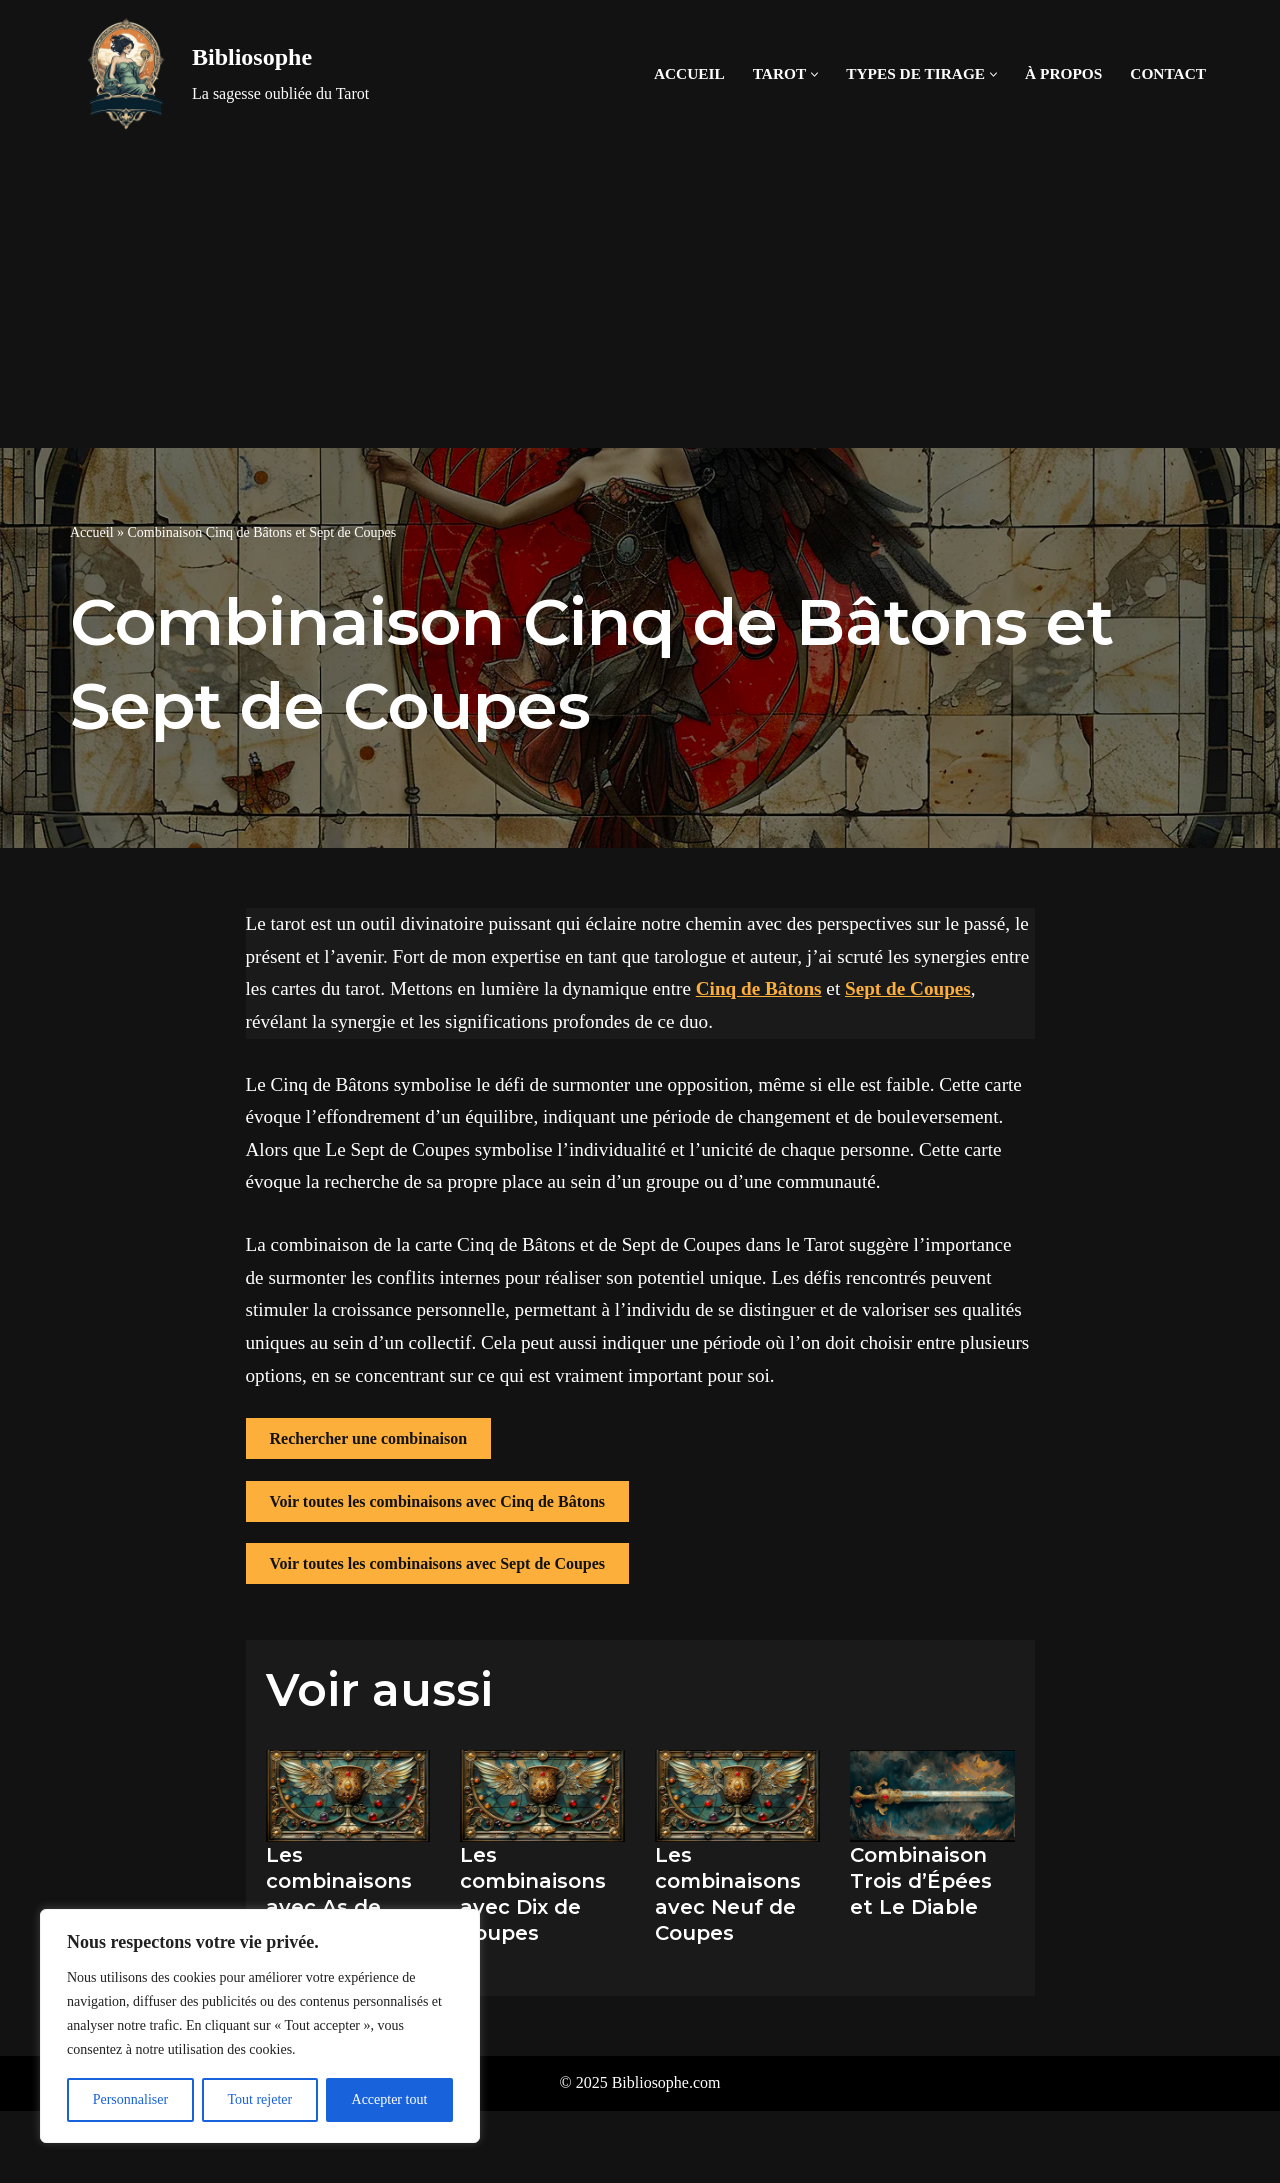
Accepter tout (390, 2099)
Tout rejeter (259, 2099)
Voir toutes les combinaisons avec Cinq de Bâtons (438, 1501)
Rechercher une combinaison (369, 1438)
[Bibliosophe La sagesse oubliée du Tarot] (219, 74)
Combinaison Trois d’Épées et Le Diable (921, 1881)
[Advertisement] (640, 298)
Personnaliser (130, 2099)
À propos (1063, 73)
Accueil (689, 73)
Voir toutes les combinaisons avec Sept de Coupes (438, 1563)
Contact (1168, 73)
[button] (814, 74)
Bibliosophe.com (666, 2082)
